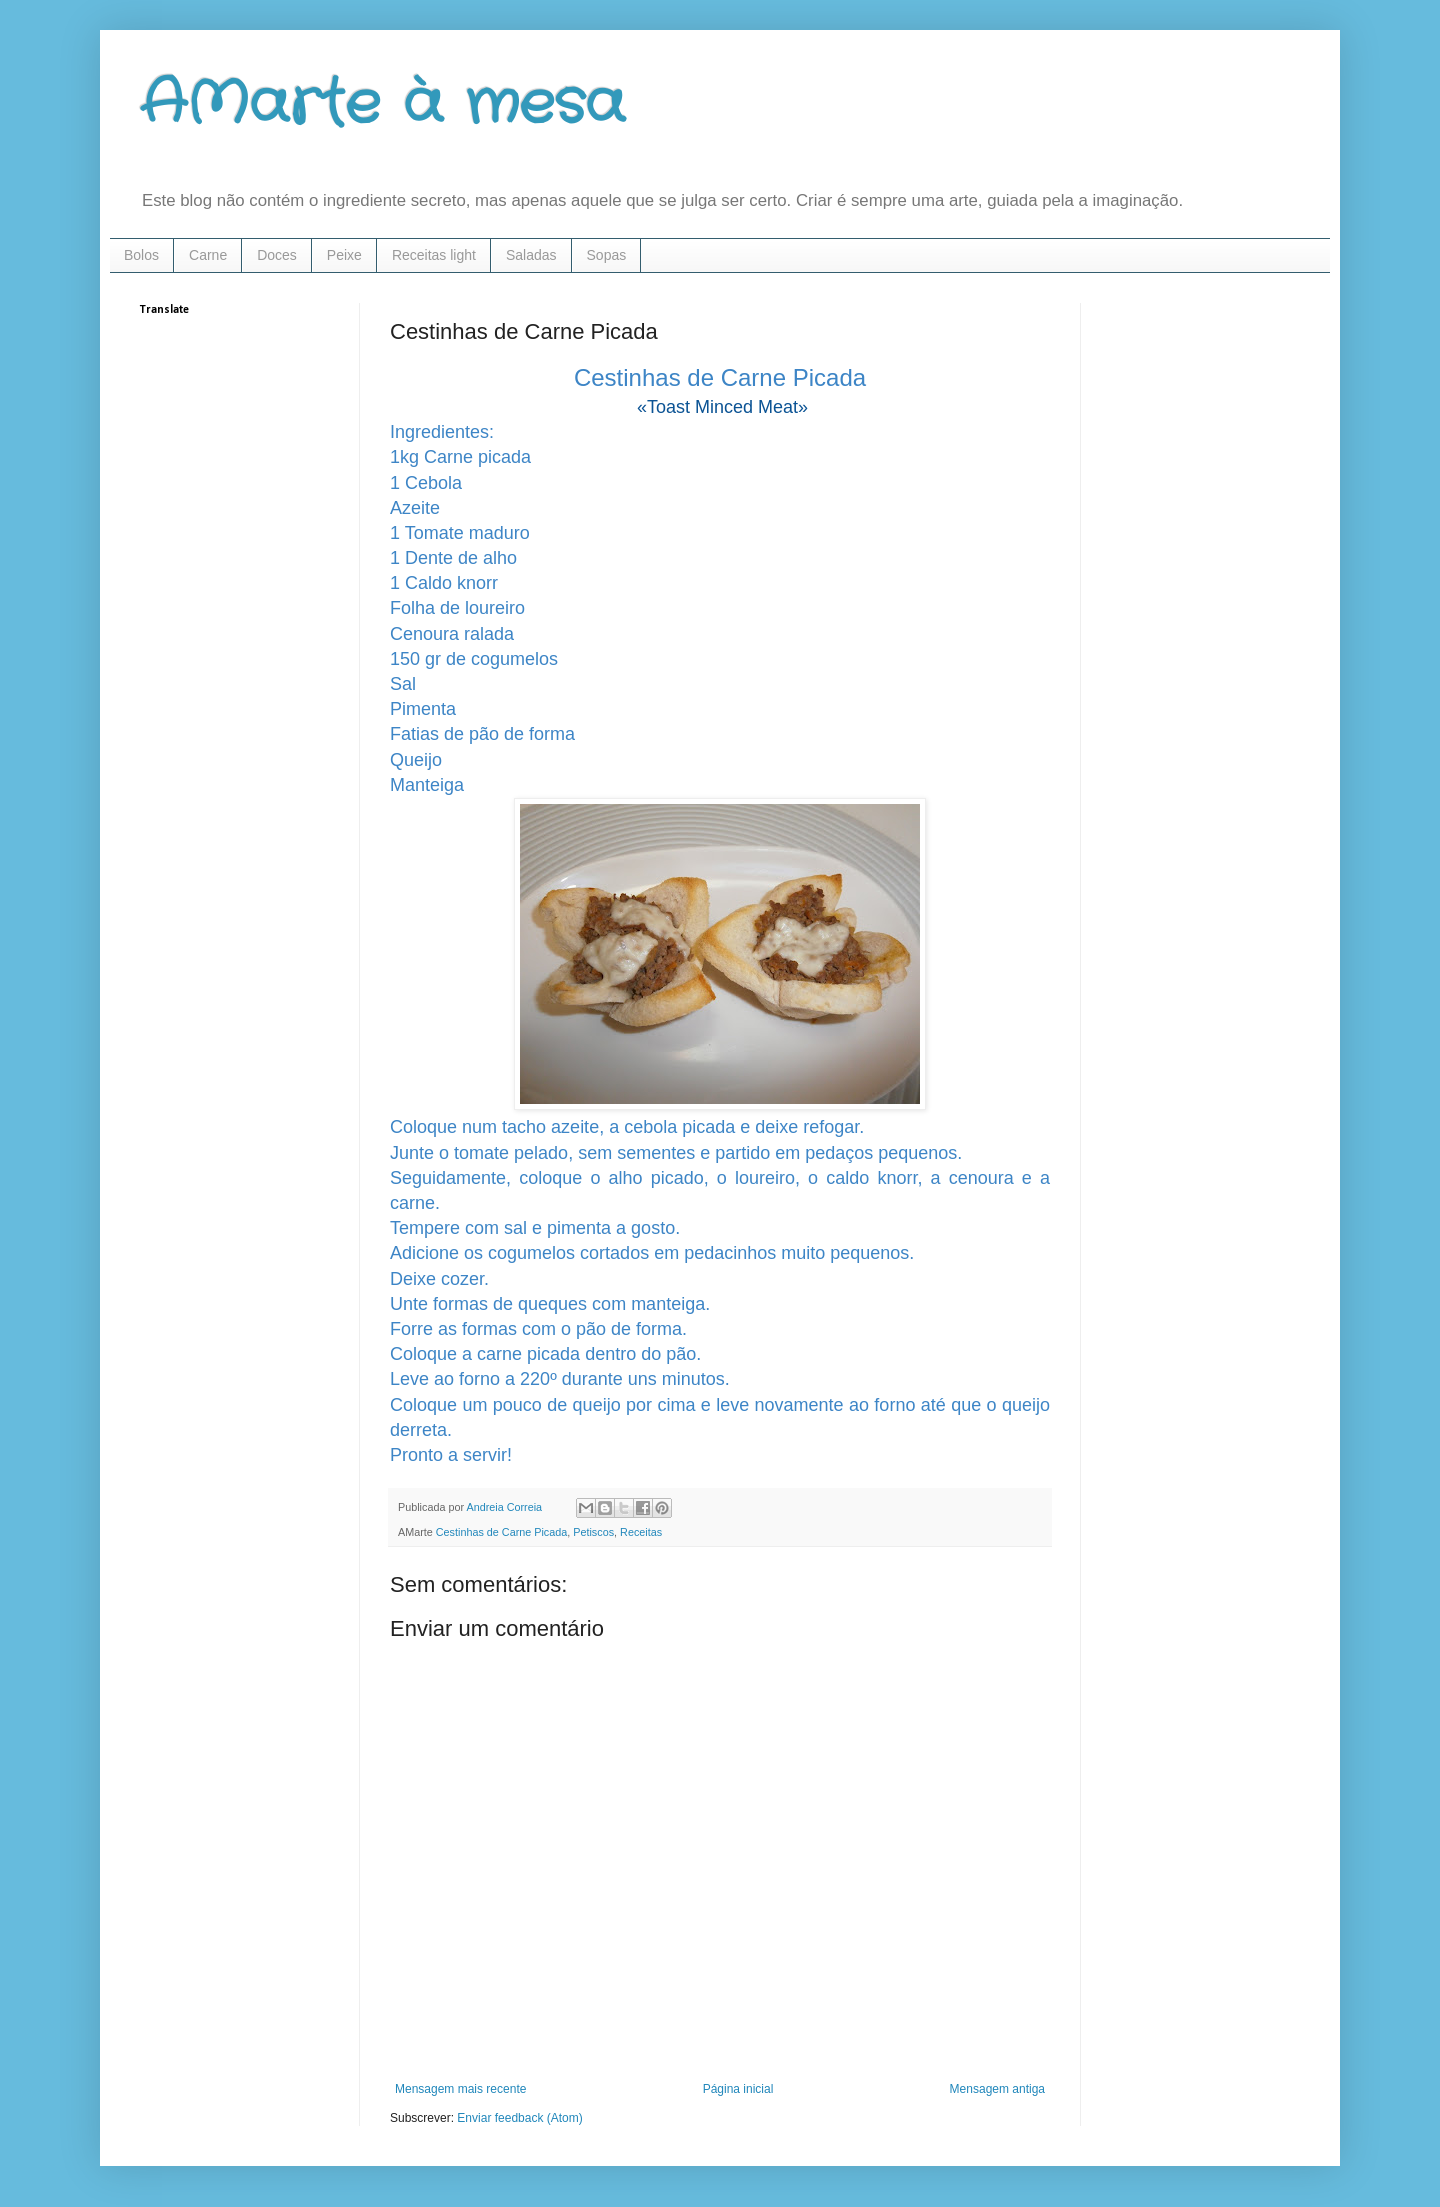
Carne (208, 255)
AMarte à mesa (382, 105)
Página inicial (738, 2089)
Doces (277, 255)
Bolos (141, 255)
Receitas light (434, 255)
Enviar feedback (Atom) (519, 2118)
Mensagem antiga (997, 2089)
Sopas (607, 255)
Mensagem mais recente (460, 2089)
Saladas (531, 255)
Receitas (641, 1532)
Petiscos (593, 1532)
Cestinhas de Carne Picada (501, 1532)
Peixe (344, 255)
